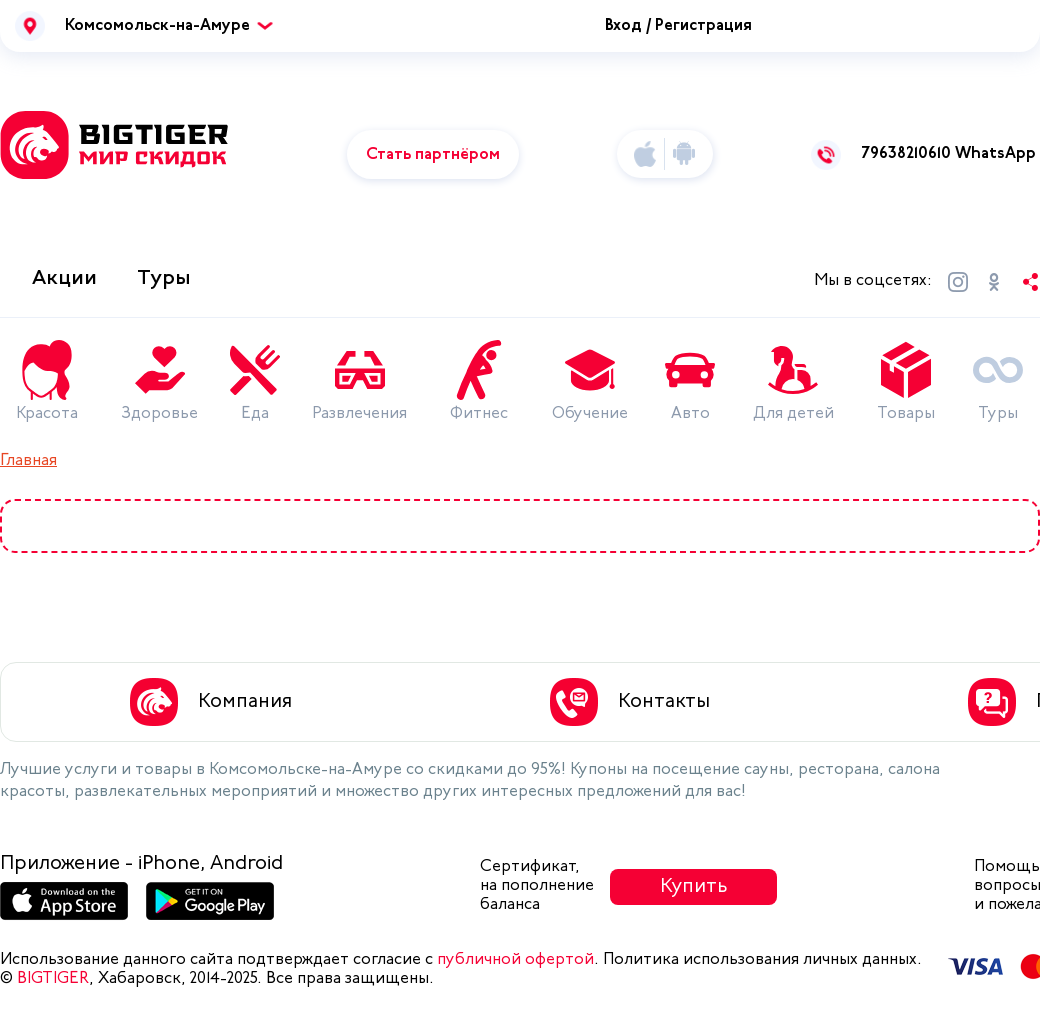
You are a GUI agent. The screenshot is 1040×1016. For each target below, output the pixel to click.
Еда (255, 414)
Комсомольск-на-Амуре (157, 26)
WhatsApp (995, 154)
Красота (47, 414)
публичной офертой (515, 960)
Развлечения (359, 414)
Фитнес (479, 414)
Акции (64, 278)
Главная (28, 461)
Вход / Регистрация (678, 26)
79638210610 (906, 154)
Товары (906, 414)
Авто (690, 414)
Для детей (793, 414)
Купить (694, 887)
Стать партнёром (433, 155)
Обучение (590, 414)
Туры (164, 278)
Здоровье (159, 414)
